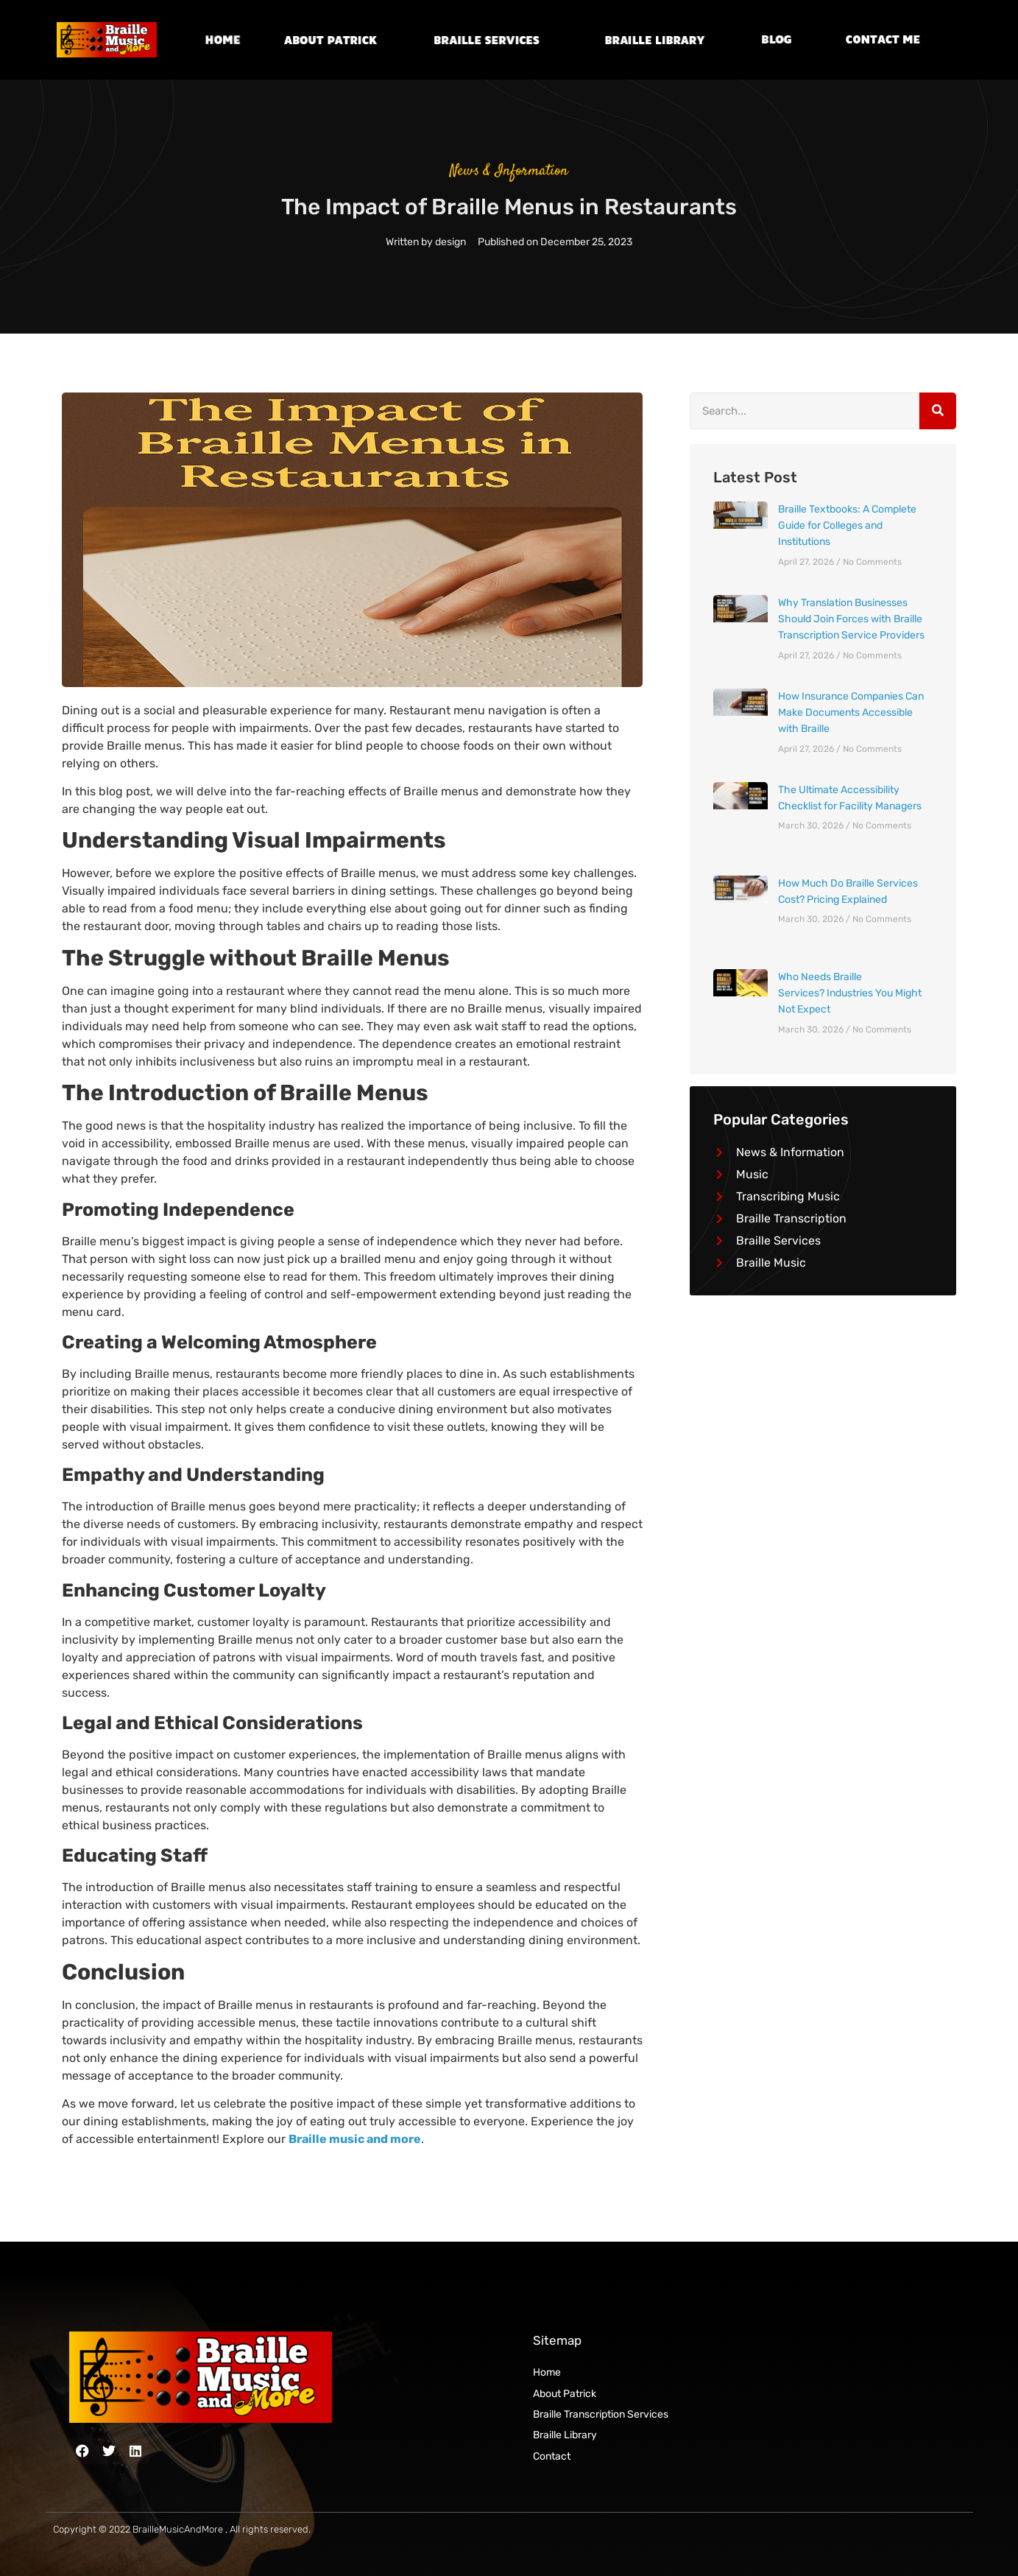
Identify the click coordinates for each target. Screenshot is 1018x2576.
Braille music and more (355, 2139)
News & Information (509, 171)
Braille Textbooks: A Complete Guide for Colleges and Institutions (847, 526)
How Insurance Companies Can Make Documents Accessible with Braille (851, 713)
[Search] (937, 411)
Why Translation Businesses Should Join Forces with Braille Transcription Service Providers (851, 619)
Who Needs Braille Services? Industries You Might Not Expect (850, 993)
